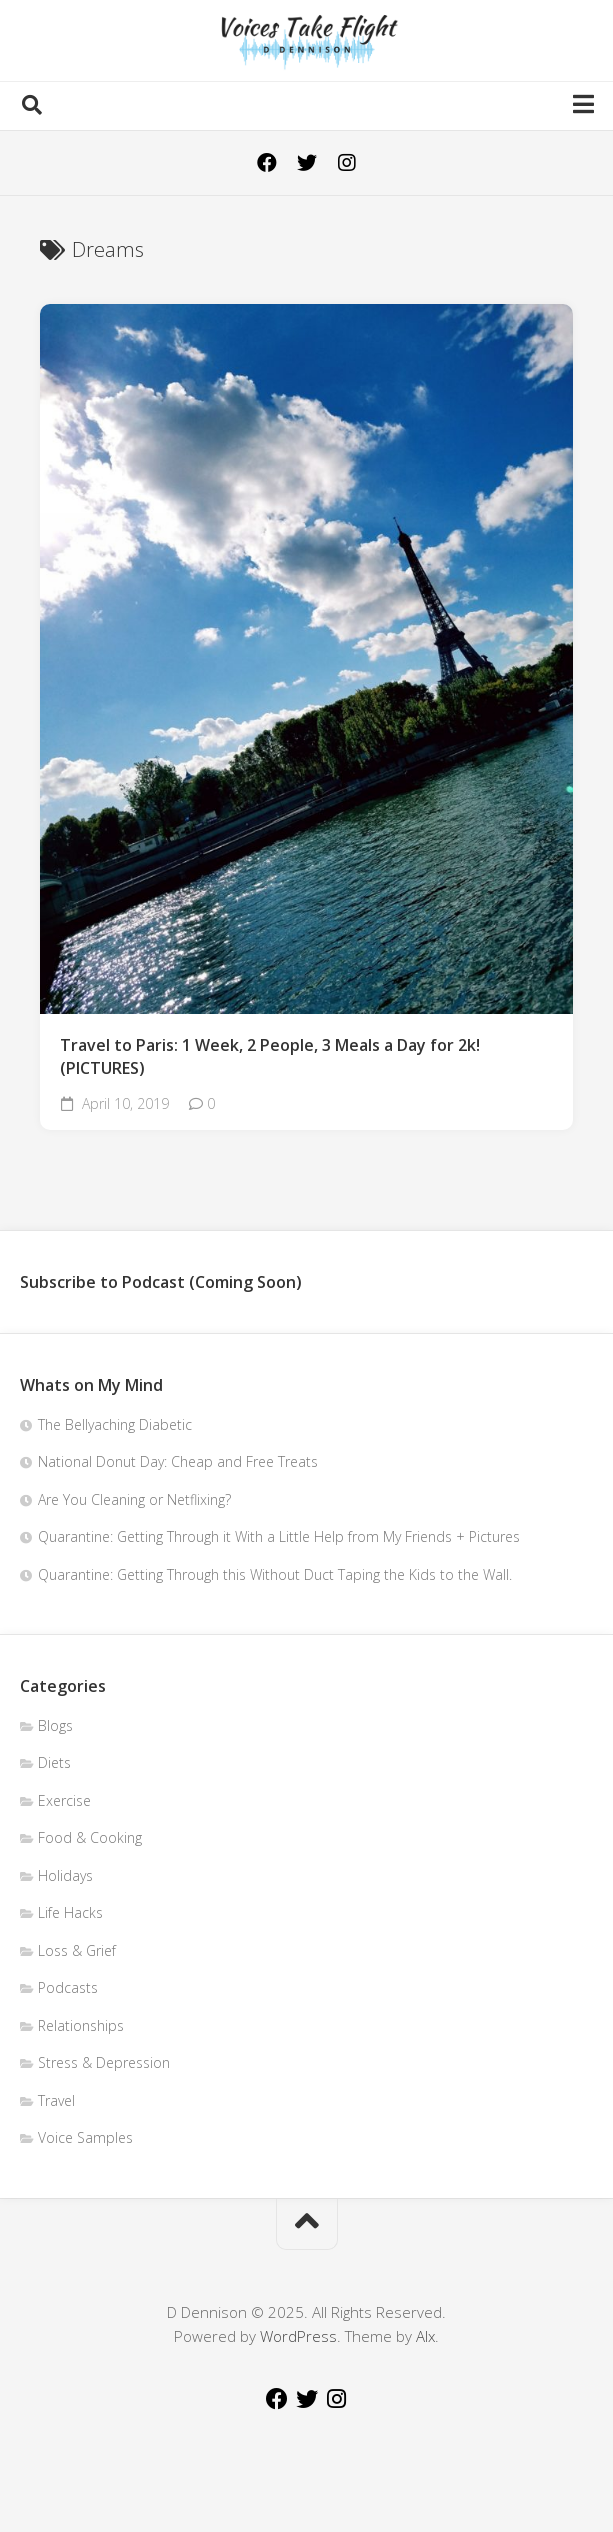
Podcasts (68, 1987)
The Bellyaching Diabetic (115, 1424)
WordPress (298, 2336)
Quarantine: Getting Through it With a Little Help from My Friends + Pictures (279, 1536)
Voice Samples (85, 2137)
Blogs (55, 1725)
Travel (56, 2100)
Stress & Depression (104, 2062)
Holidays (65, 1875)
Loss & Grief (77, 1950)
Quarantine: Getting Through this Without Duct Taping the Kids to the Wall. (275, 1574)
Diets (54, 1762)
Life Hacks (70, 1912)
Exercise (64, 1800)
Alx (425, 2336)
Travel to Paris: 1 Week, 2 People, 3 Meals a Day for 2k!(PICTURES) (270, 1056)
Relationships (81, 2025)
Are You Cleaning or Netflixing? (134, 1499)
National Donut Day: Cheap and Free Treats (178, 1461)
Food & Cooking (90, 1837)
